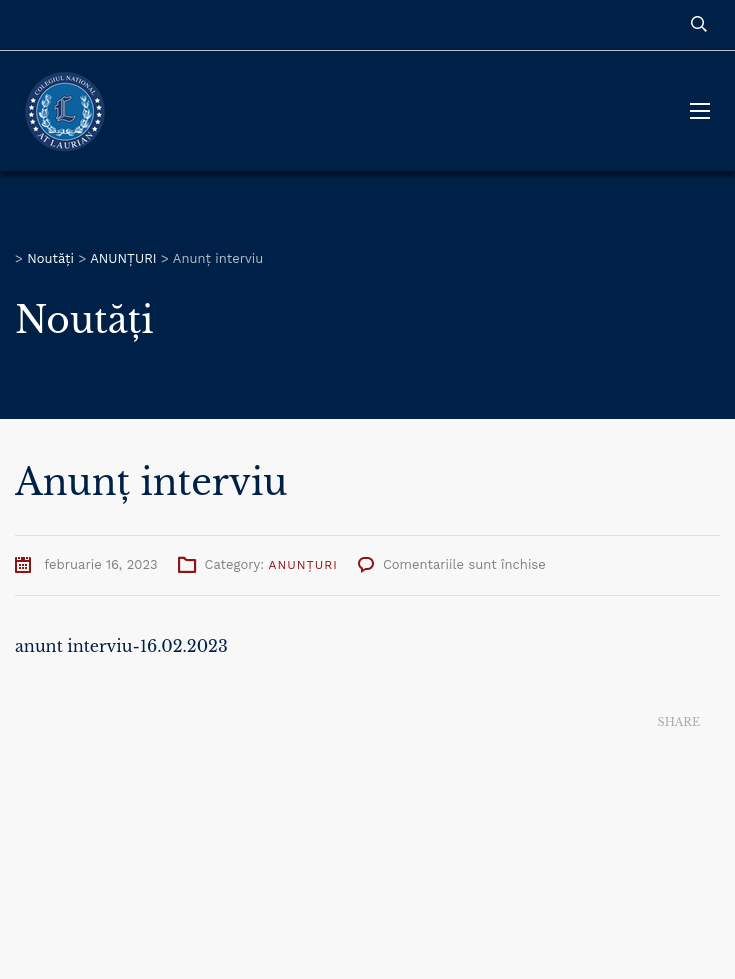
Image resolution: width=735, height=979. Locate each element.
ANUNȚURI (303, 565)
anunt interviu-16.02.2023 (121, 646)
